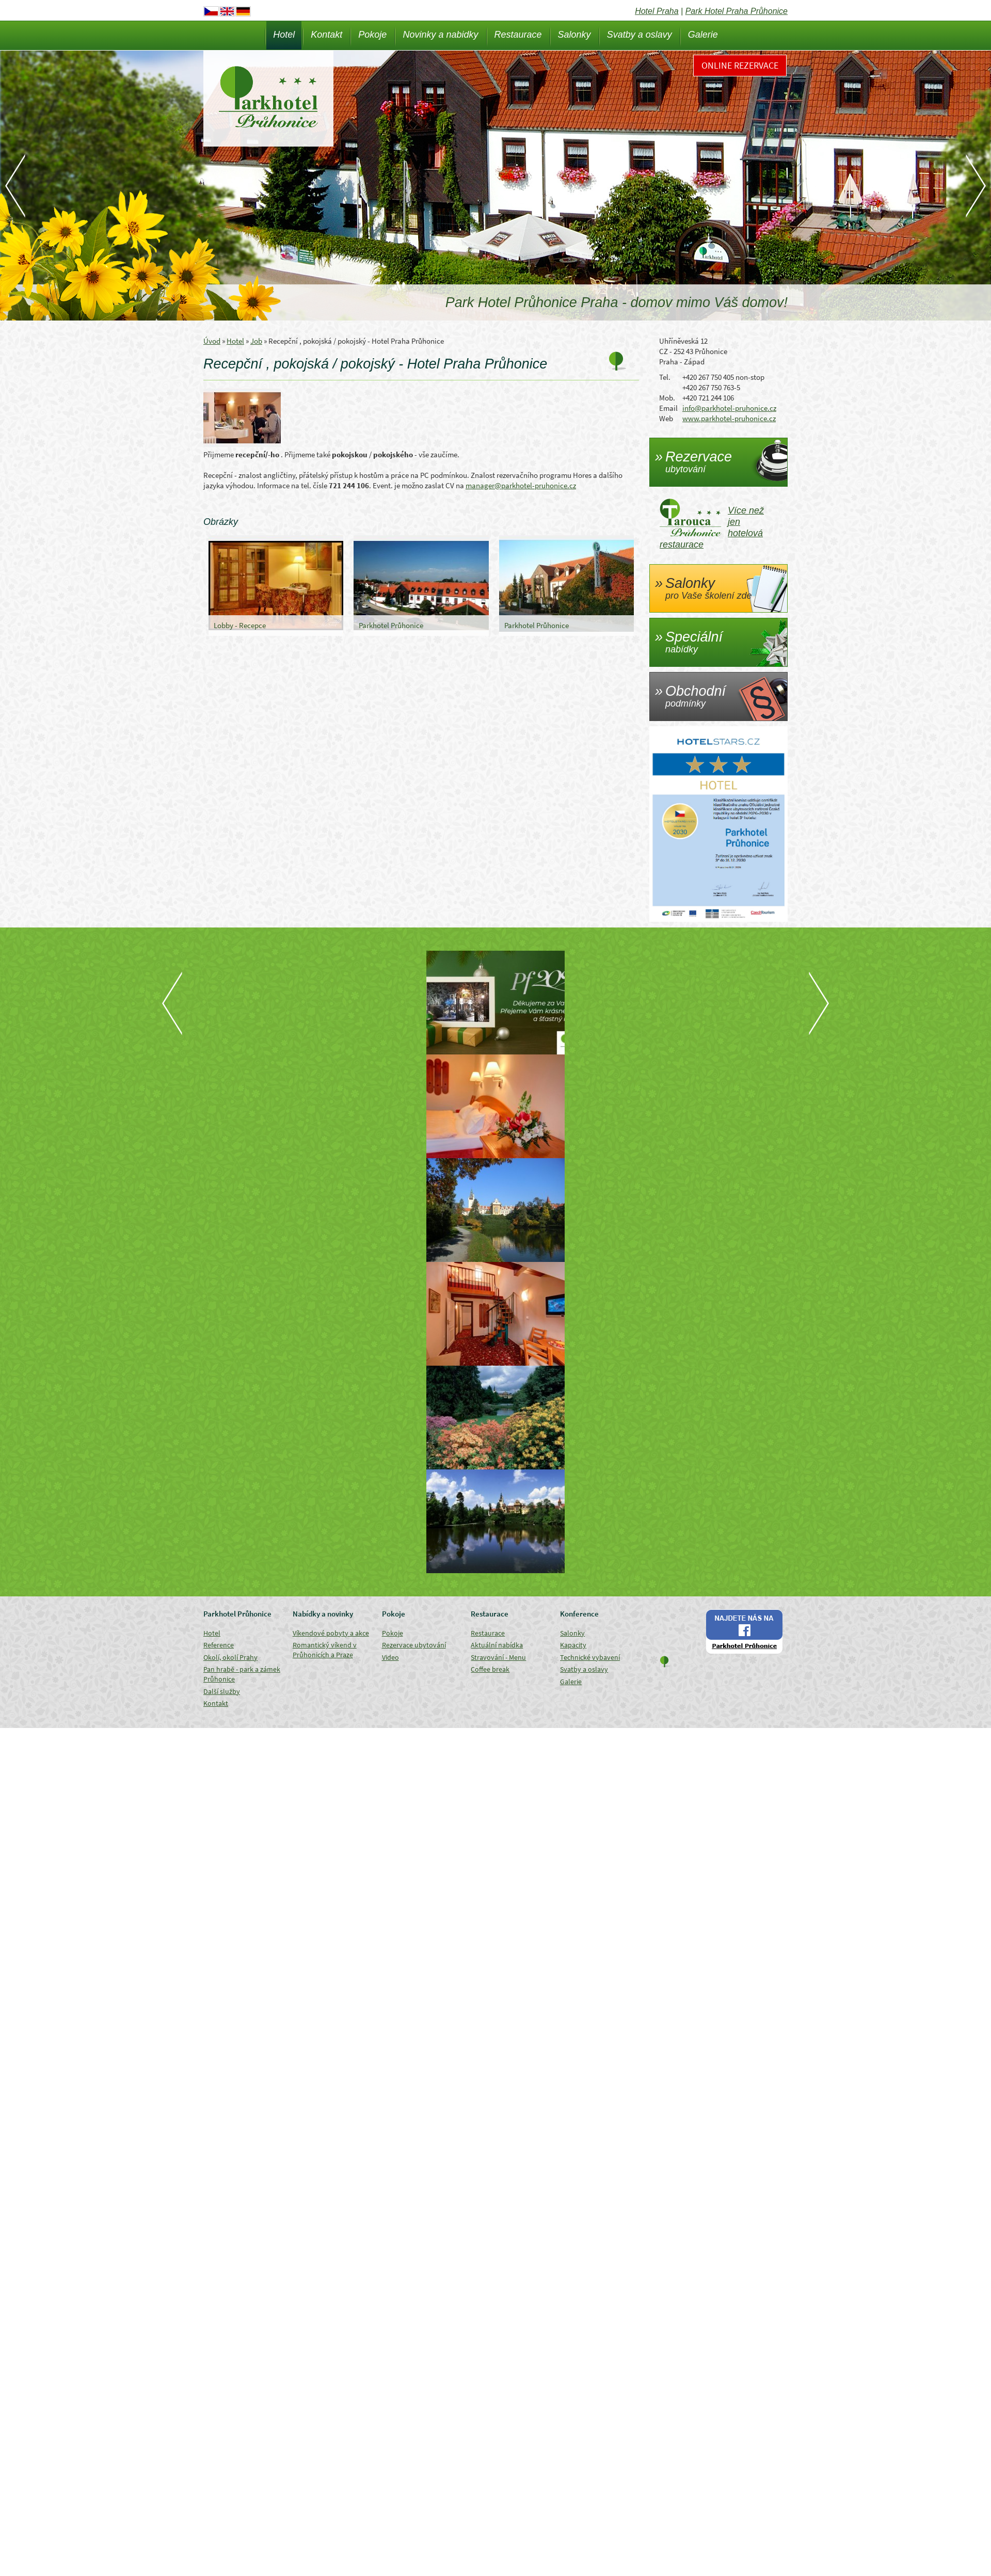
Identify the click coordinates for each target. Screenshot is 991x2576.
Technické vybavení (590, 1657)
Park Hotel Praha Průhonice (736, 11)
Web (666, 418)
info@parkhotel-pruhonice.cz (729, 408)
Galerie (703, 34)
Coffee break (490, 1669)
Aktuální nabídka (497, 1645)
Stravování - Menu (498, 1657)
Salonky (574, 34)
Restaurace (518, 34)
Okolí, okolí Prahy (230, 1657)
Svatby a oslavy (639, 34)
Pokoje (372, 34)
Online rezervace (739, 65)
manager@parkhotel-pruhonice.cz (521, 485)
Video (390, 1657)
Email (668, 408)
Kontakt (326, 34)
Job (256, 341)
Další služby (221, 1691)
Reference (218, 1645)
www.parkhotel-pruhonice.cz (729, 418)
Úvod (211, 341)
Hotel (284, 34)
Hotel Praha (657, 11)
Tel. (664, 377)
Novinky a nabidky (440, 34)
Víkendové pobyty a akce (331, 1633)
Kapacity (573, 1645)
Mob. (667, 398)
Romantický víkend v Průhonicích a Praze (325, 1649)
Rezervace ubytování (414, 1645)
